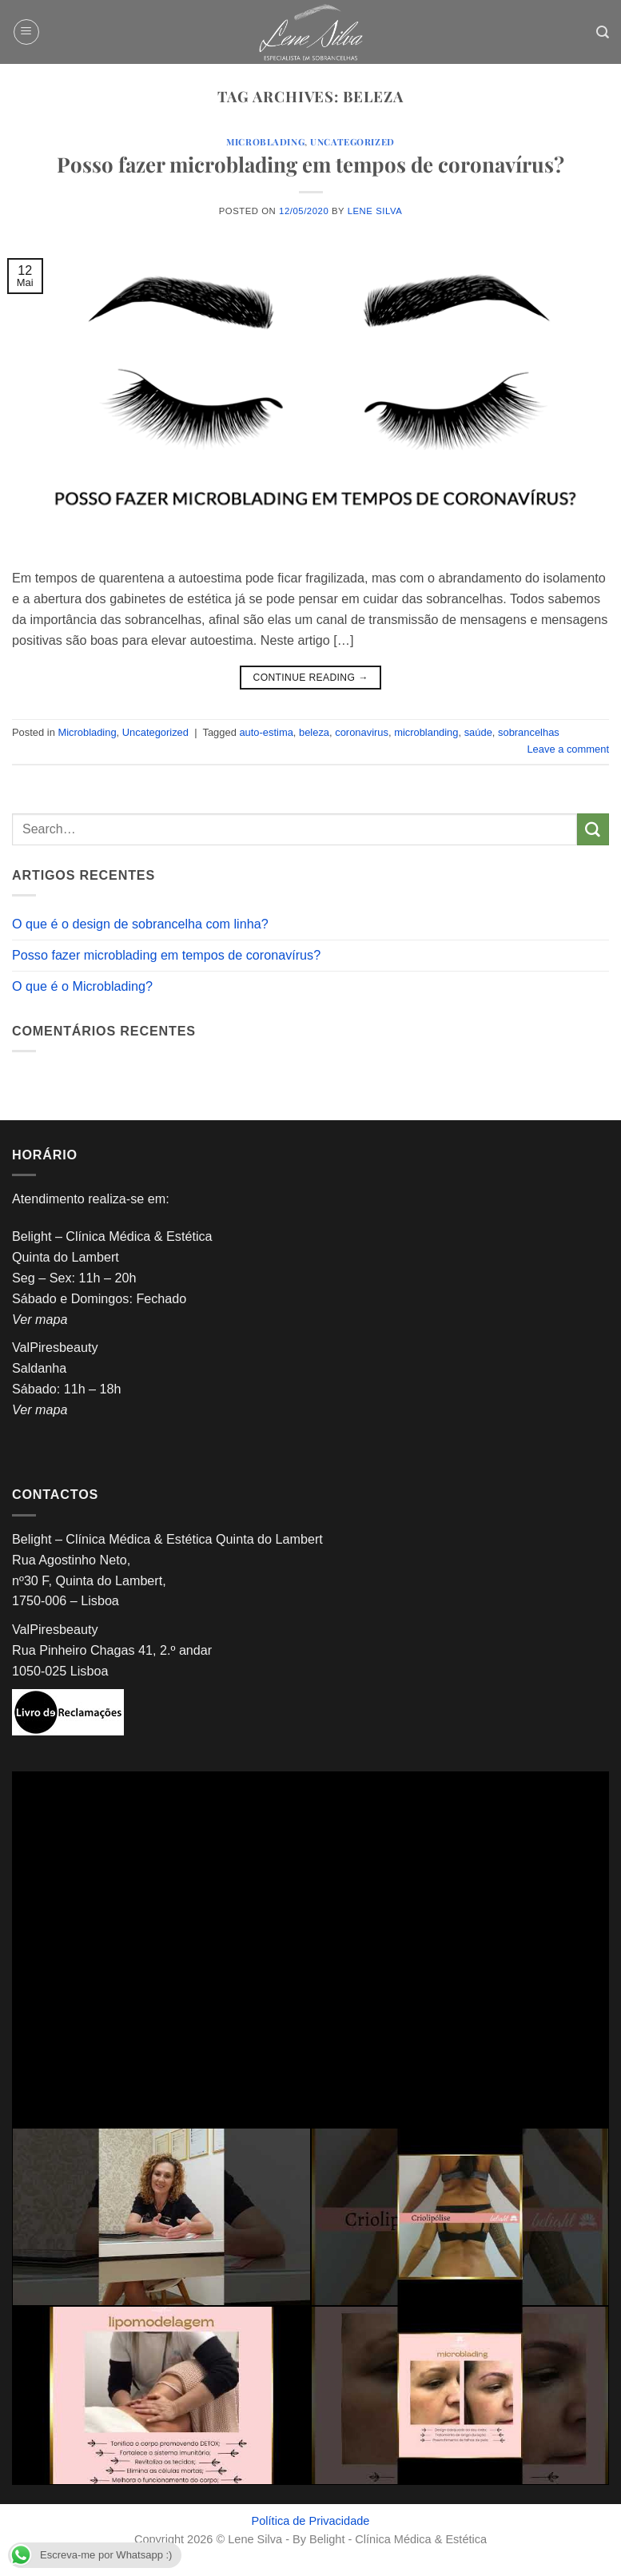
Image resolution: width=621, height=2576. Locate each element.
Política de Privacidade (311, 2520)
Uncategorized (352, 142)
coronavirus (361, 732)
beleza (314, 732)
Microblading (265, 142)
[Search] (602, 32)
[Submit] (593, 829)
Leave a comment (568, 749)
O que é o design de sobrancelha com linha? (140, 923)
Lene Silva (375, 211)
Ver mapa (39, 1319)
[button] (26, 32)
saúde (478, 732)
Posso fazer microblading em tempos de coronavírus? (310, 163)
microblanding (426, 732)
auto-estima (266, 732)
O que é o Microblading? (82, 986)
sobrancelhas (528, 732)
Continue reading (310, 678)
